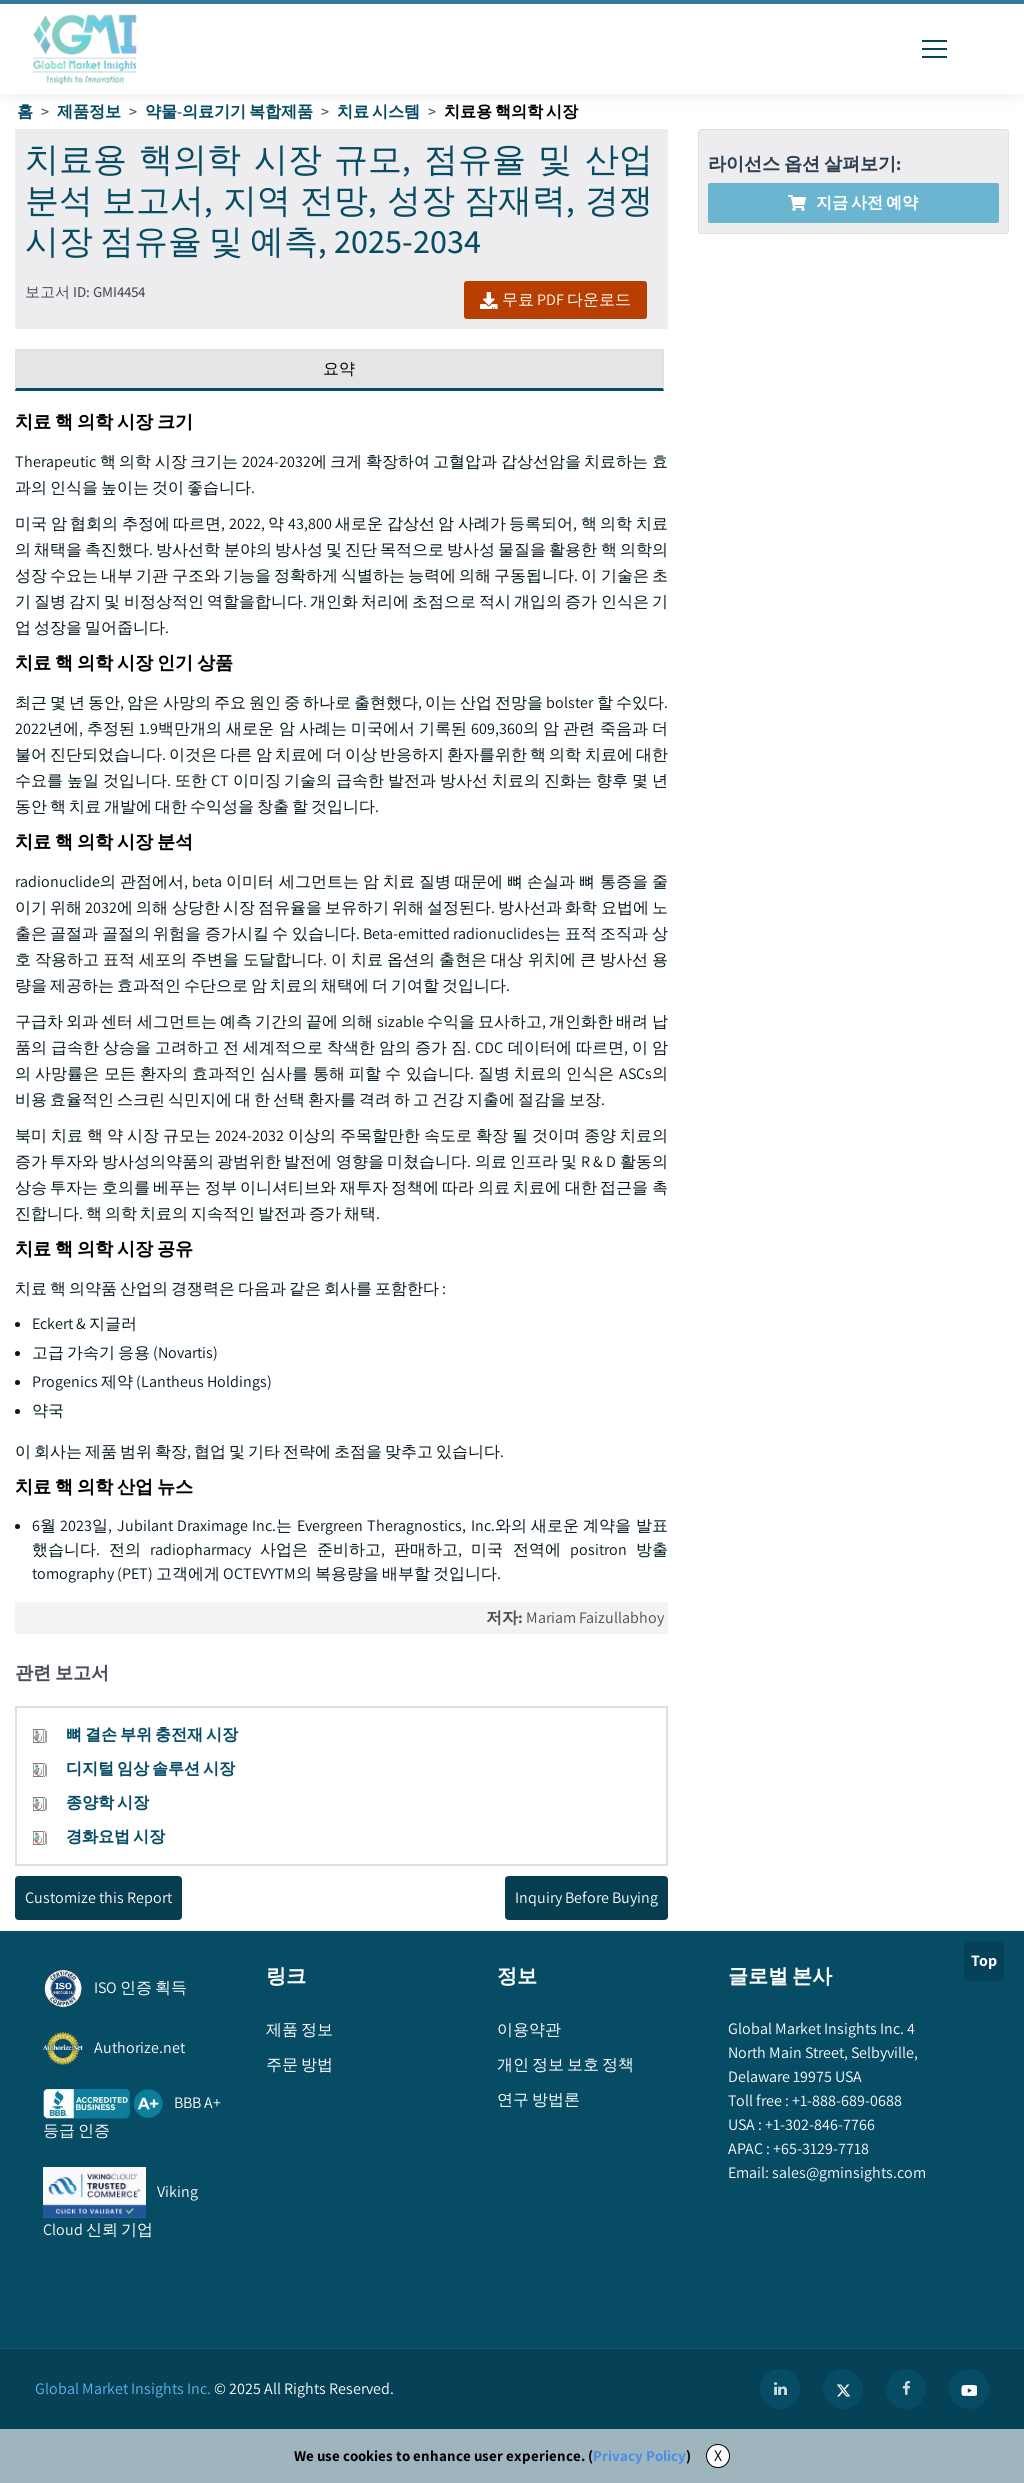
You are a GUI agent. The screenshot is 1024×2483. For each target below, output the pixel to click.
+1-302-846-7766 (818, 2124)
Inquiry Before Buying (586, 1897)
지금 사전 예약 (853, 202)
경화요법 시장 (115, 1836)
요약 (339, 368)
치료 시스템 (378, 111)
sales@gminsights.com (847, 2172)
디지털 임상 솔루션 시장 (150, 1768)
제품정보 (89, 111)
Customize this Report (98, 1897)
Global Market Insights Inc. (123, 2388)
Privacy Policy (639, 2455)
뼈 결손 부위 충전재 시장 (152, 1734)
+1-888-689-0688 (845, 2100)
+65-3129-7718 (819, 2148)
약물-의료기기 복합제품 (229, 111)
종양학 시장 (107, 1802)
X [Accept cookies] (718, 2455)
